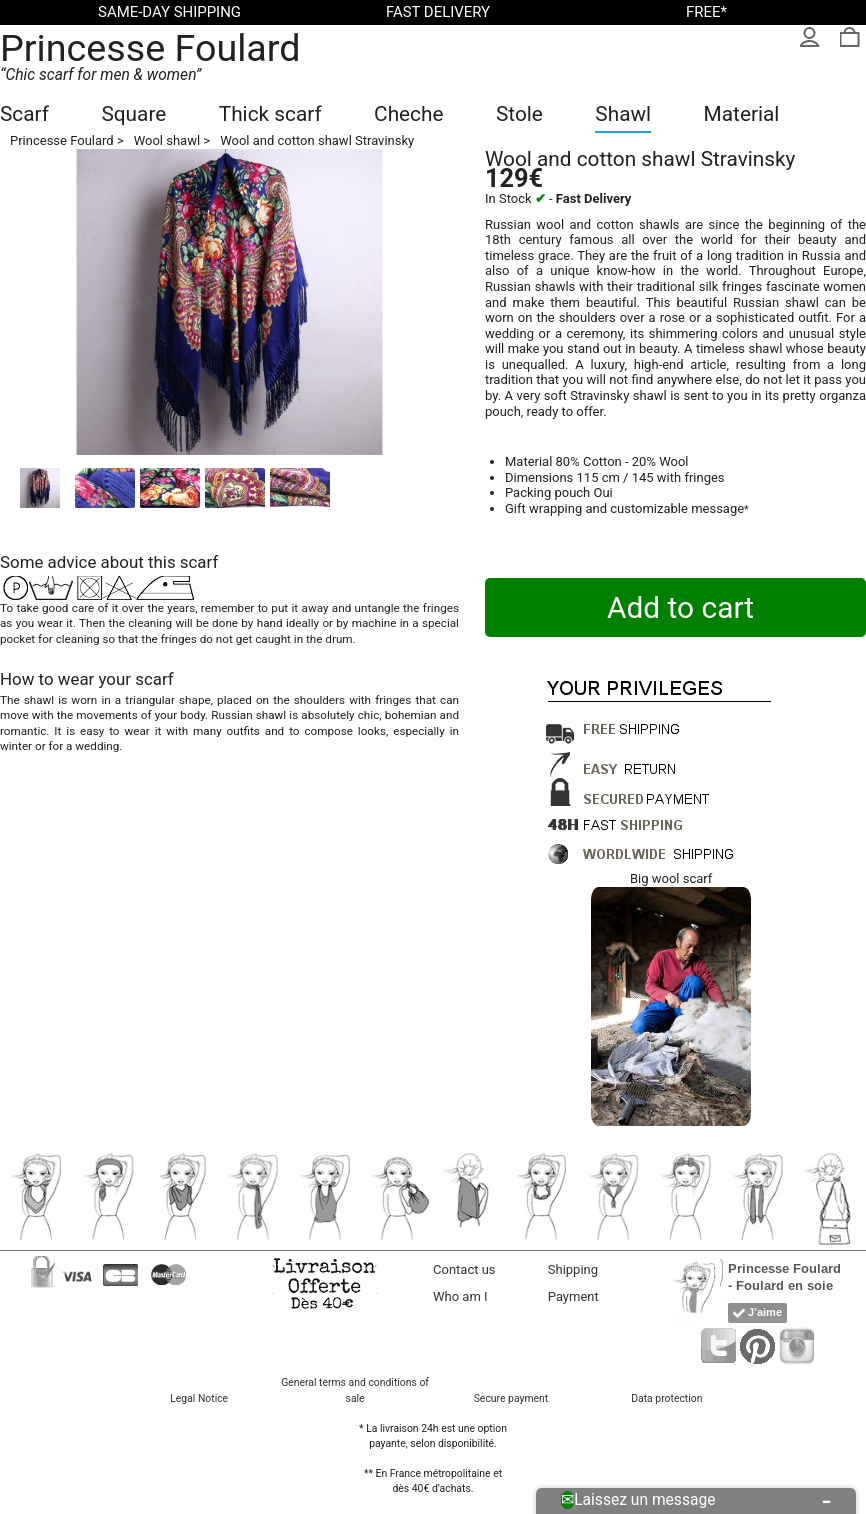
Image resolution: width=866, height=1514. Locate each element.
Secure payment (511, 1398)
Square (133, 114)
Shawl (623, 114)
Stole (519, 114)
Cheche (408, 114)
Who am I (460, 1296)
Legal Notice (199, 1398)
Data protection (666, 1398)
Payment (573, 1296)
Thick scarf (270, 114)
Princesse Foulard (150, 48)
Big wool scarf (671, 878)
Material (742, 114)
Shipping (573, 1269)
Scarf (24, 114)
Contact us (464, 1269)
